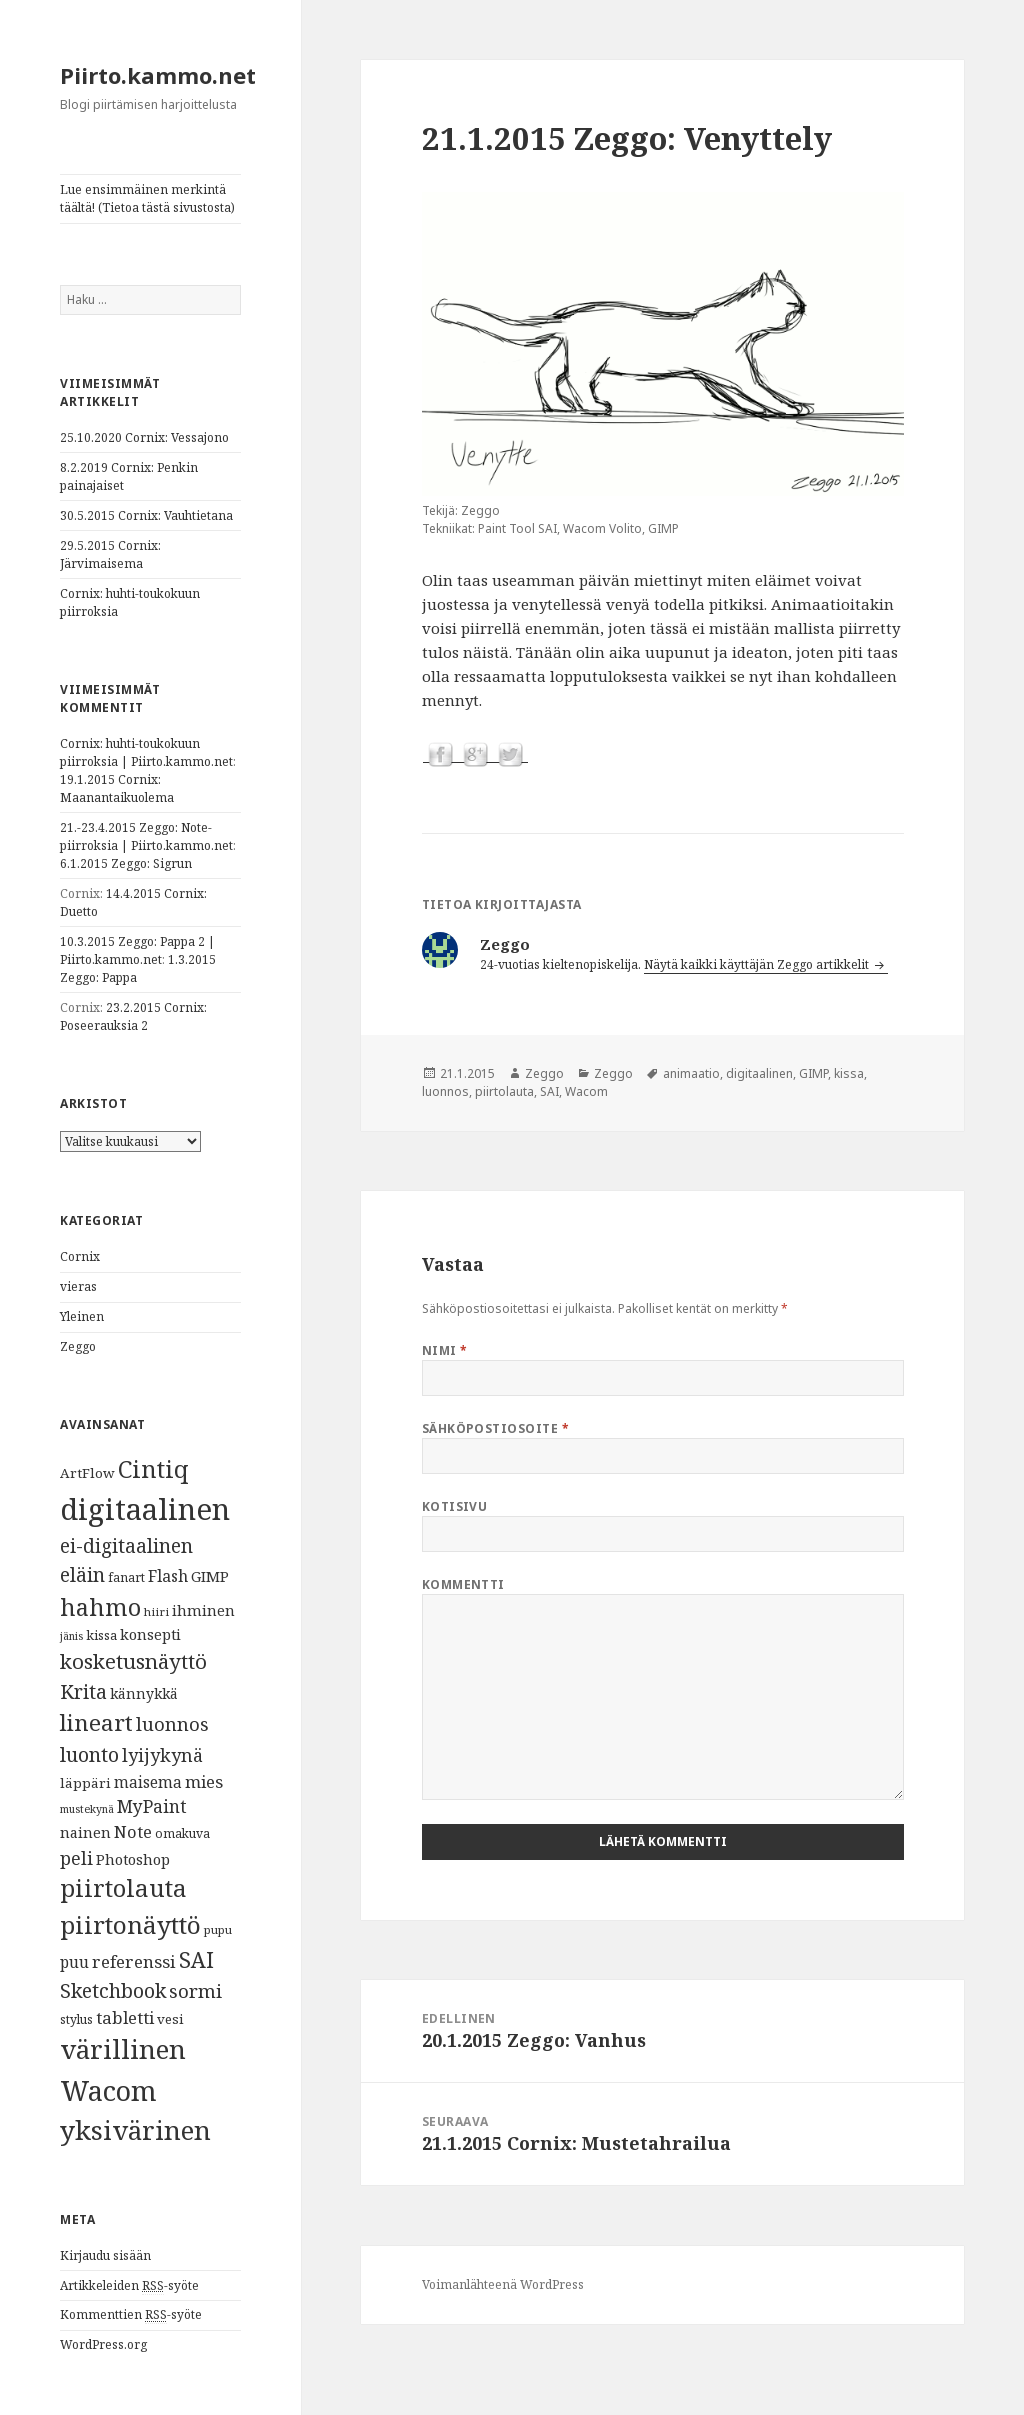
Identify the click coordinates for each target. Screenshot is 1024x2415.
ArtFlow (87, 1473)
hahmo (100, 1607)
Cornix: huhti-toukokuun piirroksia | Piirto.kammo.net (146, 752)
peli (76, 1858)
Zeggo (78, 1346)
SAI (196, 1959)
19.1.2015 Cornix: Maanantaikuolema (117, 788)
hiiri (156, 1611)
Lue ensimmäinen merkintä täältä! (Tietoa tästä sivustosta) (147, 198)
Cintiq (153, 1469)
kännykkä (144, 1693)
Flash (168, 1576)
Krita (83, 1691)
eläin (82, 1574)
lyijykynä (162, 1755)
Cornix (80, 1256)
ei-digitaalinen (126, 1545)
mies (204, 1781)
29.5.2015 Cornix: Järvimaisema (110, 554)
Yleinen (82, 1316)
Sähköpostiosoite (496, 1428)
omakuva (182, 1833)
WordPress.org (103, 2344)
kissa (101, 1635)
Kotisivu (455, 1506)
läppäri (85, 1783)
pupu (218, 1929)
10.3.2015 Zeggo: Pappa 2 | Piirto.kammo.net (137, 950)
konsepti (150, 1634)
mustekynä (87, 1809)
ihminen (203, 1610)
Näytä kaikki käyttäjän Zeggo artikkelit (758, 964)
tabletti (125, 2017)
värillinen (123, 2049)
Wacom (108, 2090)
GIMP (210, 1576)
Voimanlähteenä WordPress (503, 2284)
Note (133, 1831)
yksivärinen (135, 2130)
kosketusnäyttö (133, 1661)
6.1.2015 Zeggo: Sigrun (126, 863)
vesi (170, 2019)
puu (74, 1962)
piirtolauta (123, 1888)
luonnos (172, 1723)
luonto (89, 1754)
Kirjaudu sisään (105, 2255)
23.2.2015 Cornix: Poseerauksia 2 (133, 1016)
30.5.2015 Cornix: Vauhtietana (146, 515)
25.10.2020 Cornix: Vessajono (144, 437)
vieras (78, 1286)
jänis (71, 1636)
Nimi (445, 1350)
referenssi (134, 1961)
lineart (96, 1722)
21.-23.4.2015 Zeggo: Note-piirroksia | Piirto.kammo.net (146, 836)
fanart (126, 1577)
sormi (195, 1990)
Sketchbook (113, 1990)
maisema (148, 1782)
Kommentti (463, 1584)
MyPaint (152, 1806)
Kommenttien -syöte (131, 2315)
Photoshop (133, 1859)
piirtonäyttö (130, 1924)
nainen (85, 1832)
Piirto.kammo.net (158, 75)
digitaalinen (145, 1509)
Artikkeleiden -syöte (129, 2286)
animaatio (691, 1073)
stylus (76, 2019)
